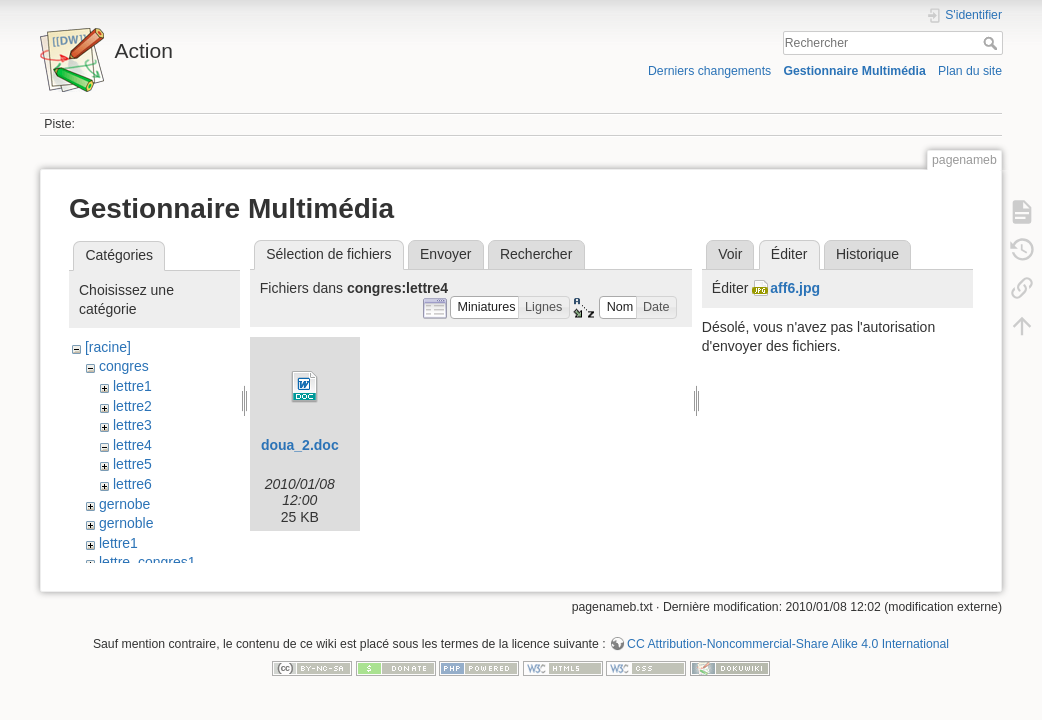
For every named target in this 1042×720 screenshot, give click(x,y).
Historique (867, 254)
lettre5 (132, 464)
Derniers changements (709, 71)
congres (124, 366)
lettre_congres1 (147, 562)
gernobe (124, 504)
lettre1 (132, 386)
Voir (730, 254)
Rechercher (992, 43)
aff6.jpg (795, 288)
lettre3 (132, 425)
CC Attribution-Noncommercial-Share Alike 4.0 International (788, 654)
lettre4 (132, 445)
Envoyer (445, 254)
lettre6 (132, 484)
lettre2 (132, 406)
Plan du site (970, 71)
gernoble (126, 523)
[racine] (108, 347)
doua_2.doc (300, 445)
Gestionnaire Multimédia (854, 71)
